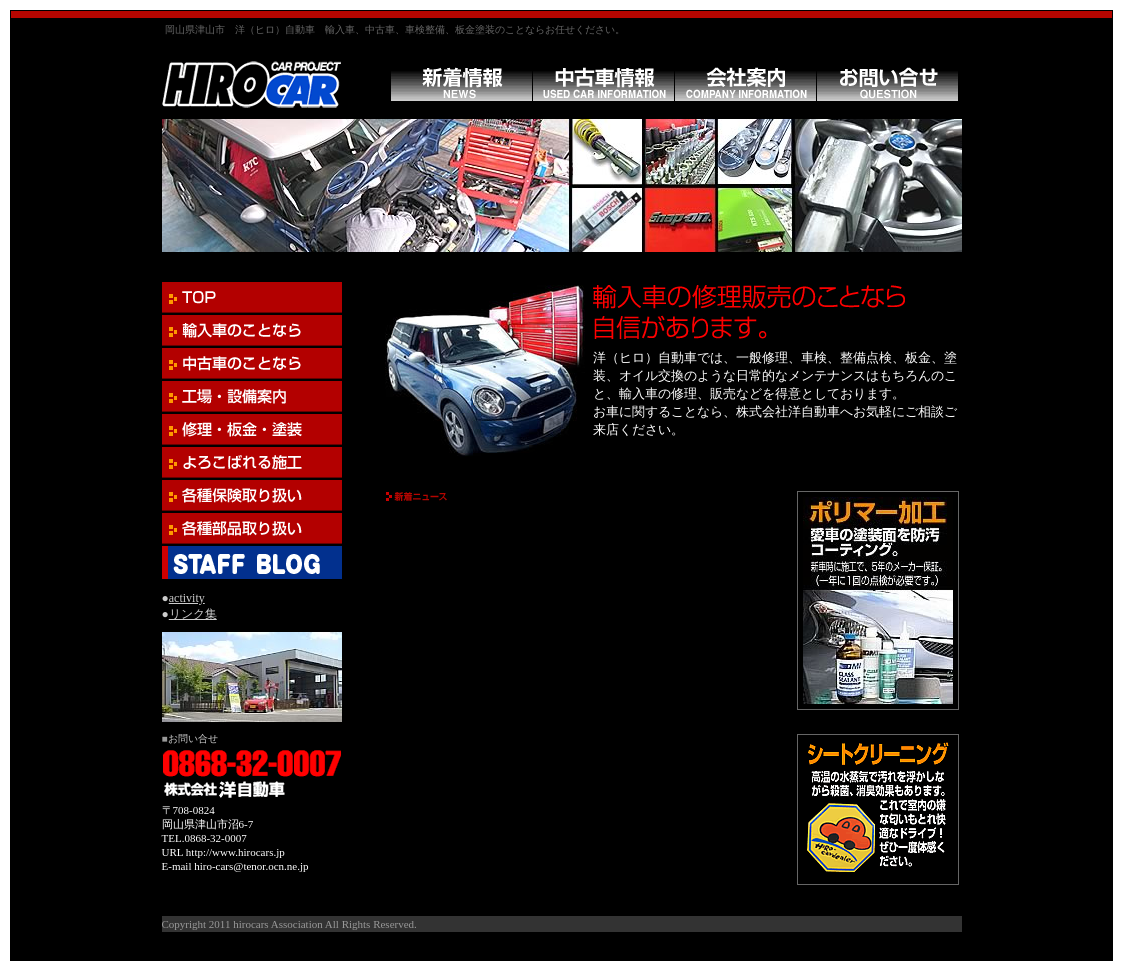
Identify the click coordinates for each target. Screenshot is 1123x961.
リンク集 (193, 614)
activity (187, 598)
